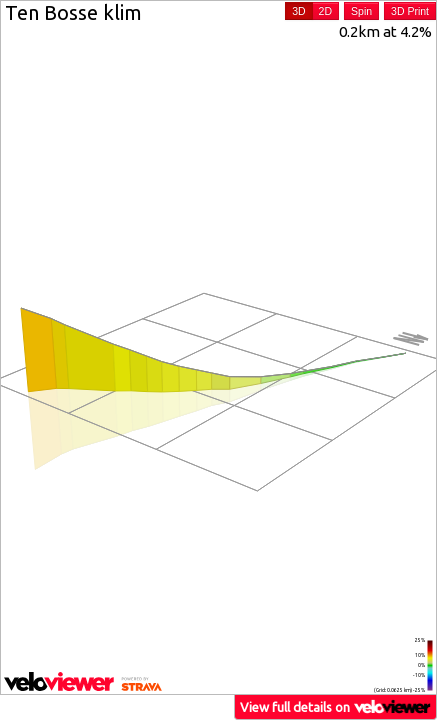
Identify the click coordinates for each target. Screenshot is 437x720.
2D (325, 11)
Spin (361, 11)
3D (298, 11)
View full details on (336, 706)
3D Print (410, 11)
